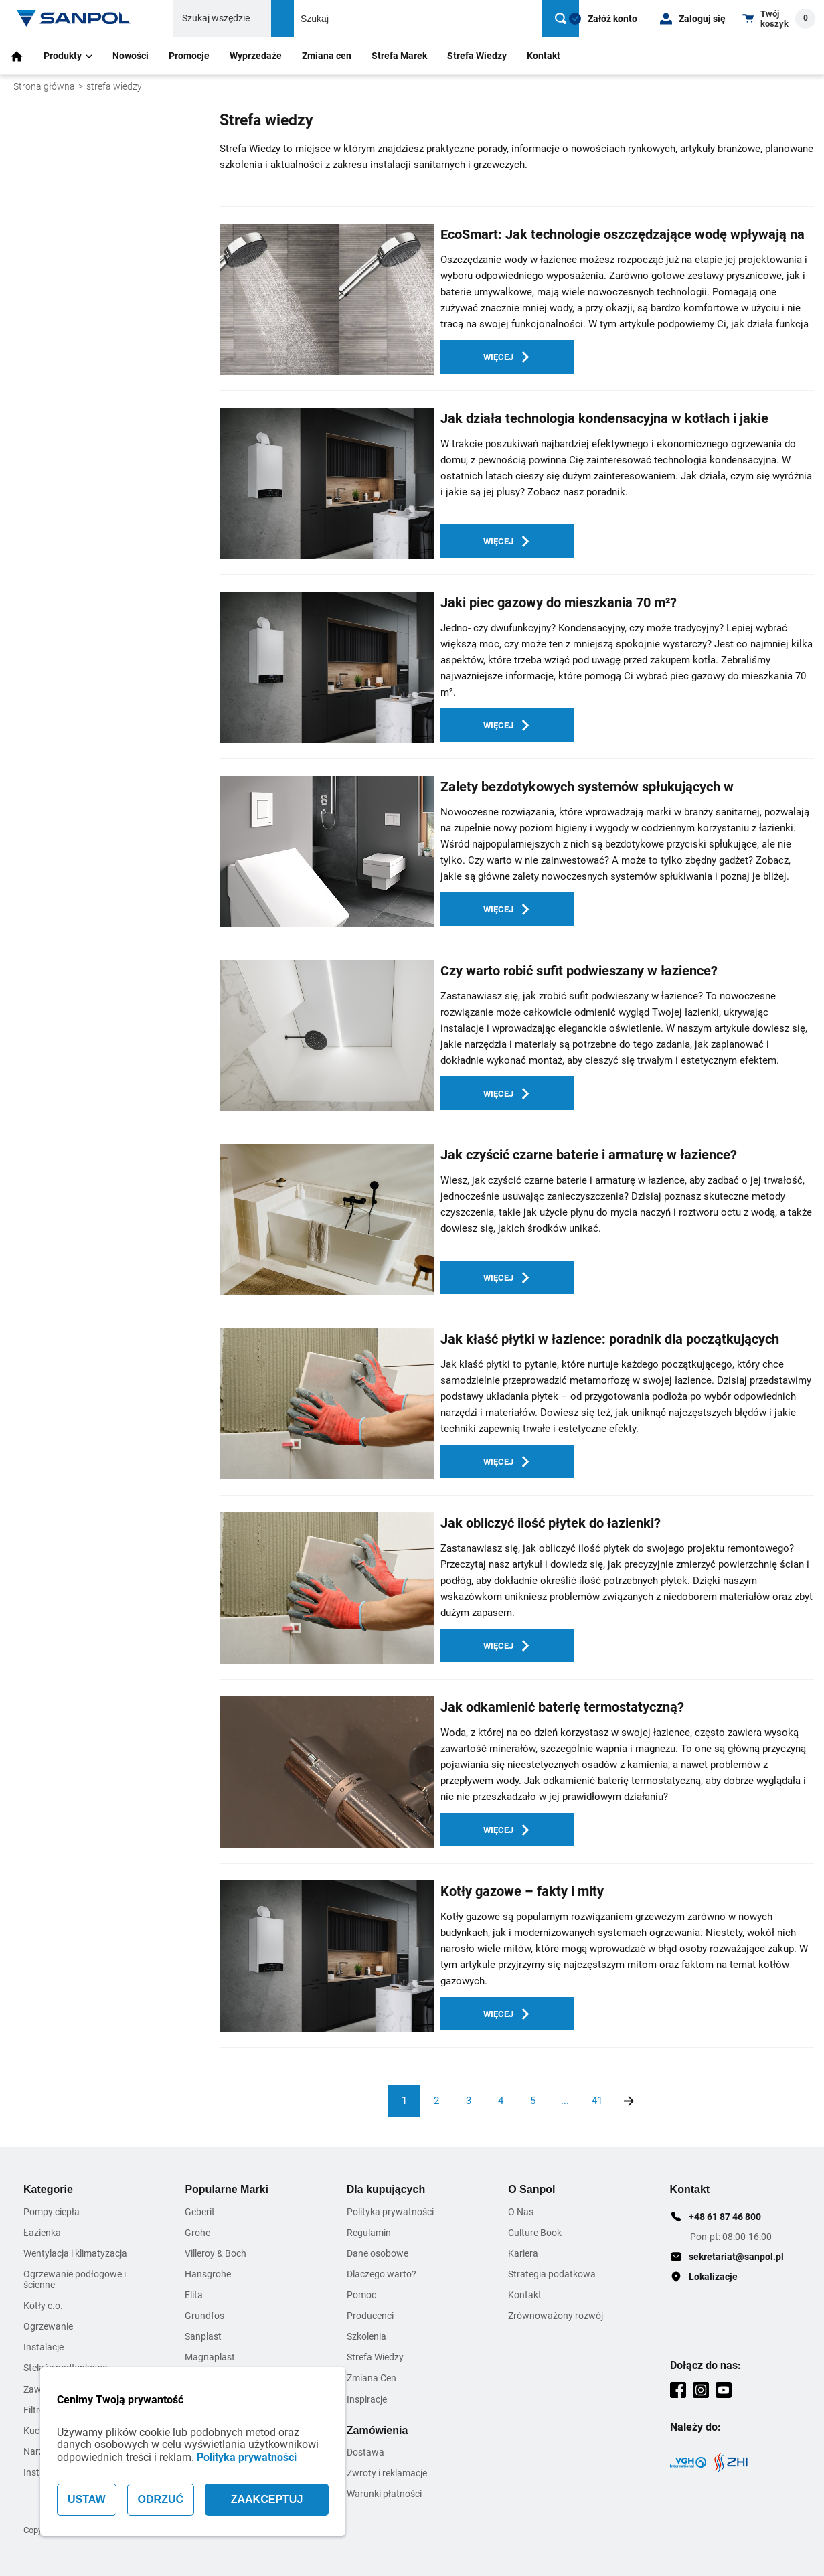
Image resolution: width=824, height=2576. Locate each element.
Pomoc (361, 2294)
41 (597, 2101)
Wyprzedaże (256, 55)
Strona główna (44, 86)
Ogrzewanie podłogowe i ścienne (74, 2279)
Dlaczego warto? (381, 2274)
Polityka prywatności (247, 2457)
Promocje (189, 55)
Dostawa (365, 2452)
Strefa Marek (399, 55)
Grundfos (204, 2315)
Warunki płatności (384, 2493)
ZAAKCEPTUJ (267, 2499)
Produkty (68, 55)
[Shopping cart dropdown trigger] (779, 18)
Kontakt (543, 55)
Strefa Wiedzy (477, 55)
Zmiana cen (326, 55)
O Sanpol (531, 2189)
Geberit (200, 2211)
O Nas (520, 2211)
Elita (194, 2294)
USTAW (87, 2499)
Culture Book (535, 2232)
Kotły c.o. (43, 2305)
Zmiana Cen (371, 2377)
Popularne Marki (226, 2189)
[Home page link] (73, 18)
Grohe (197, 2232)
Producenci (370, 2315)
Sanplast (203, 2336)
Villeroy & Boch (215, 2253)
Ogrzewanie (48, 2326)
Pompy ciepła (51, 2211)
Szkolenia (366, 2336)
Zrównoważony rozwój (555, 2315)
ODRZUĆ (160, 2499)
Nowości (130, 55)
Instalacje (43, 2347)
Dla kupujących (386, 2189)
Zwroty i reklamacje (387, 2473)
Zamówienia (377, 2430)
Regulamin (369, 2232)
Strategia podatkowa (552, 2274)
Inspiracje (367, 2399)
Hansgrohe (208, 2274)
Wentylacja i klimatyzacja (75, 2253)
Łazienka (42, 2232)
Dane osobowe (377, 2253)
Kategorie (48, 2189)
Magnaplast (210, 2357)
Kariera (523, 2253)
